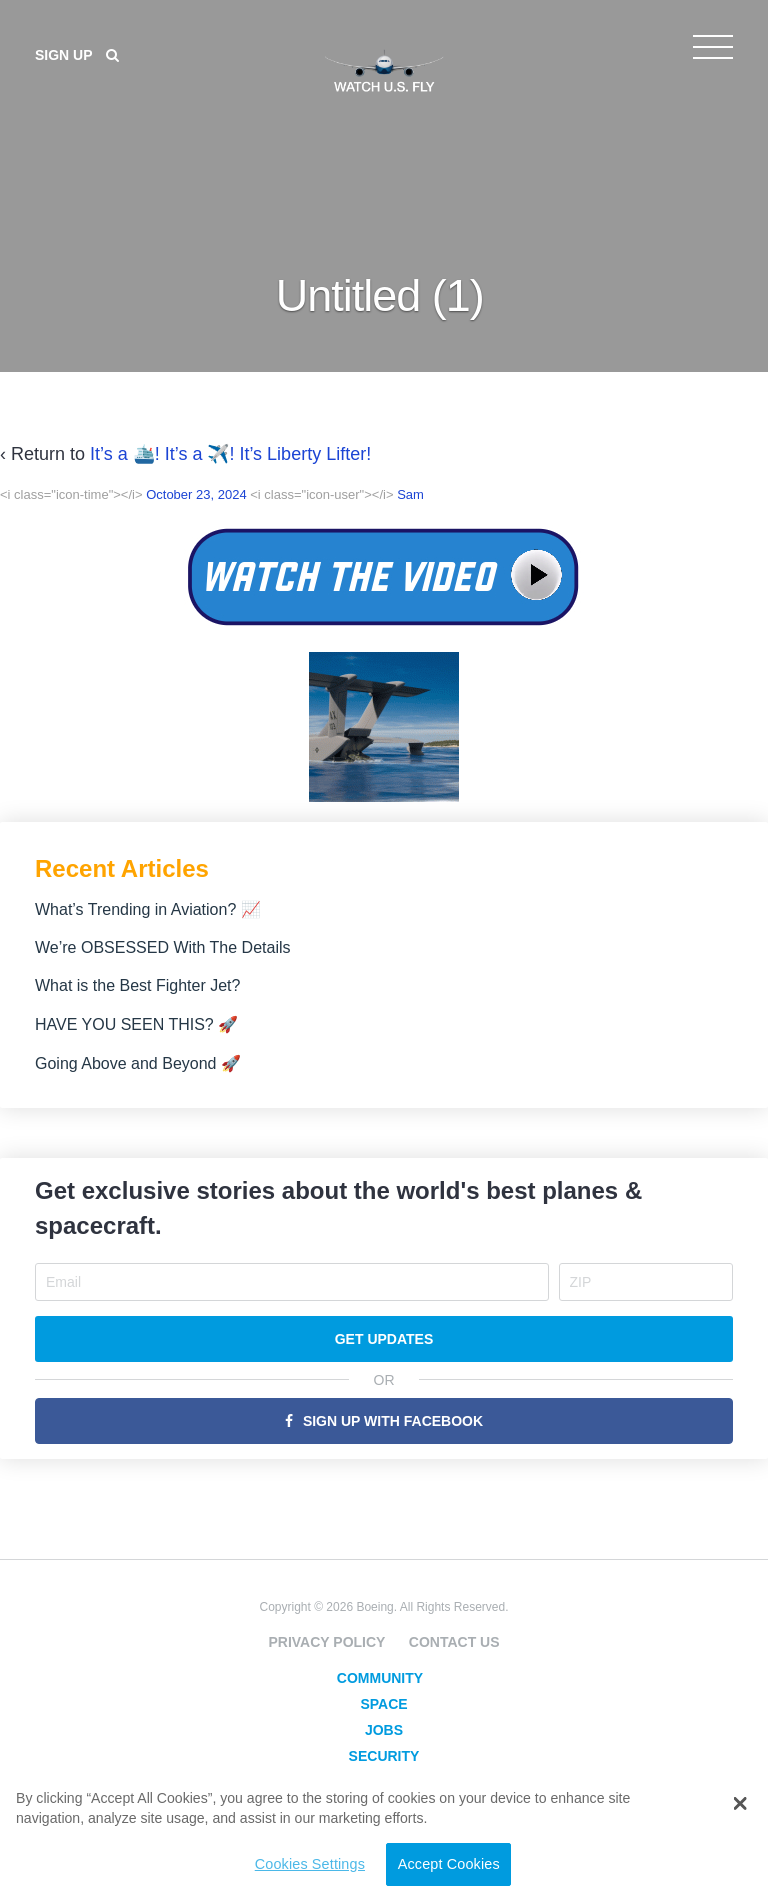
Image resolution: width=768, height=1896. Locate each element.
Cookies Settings (310, 1864)
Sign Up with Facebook (393, 1421)
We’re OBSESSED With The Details (163, 947)
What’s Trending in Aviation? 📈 (148, 909)
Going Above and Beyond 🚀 (138, 1063)
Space (383, 1704)
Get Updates (384, 1339)
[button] (739, 1804)
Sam (410, 494)
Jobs (384, 1730)
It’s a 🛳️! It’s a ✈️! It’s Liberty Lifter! (230, 454)
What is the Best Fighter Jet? (137, 985)
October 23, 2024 (196, 494)
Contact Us (454, 1642)
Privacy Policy (326, 1642)
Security (384, 1756)
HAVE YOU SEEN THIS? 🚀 (136, 1024)
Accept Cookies (449, 1864)
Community (380, 1678)
